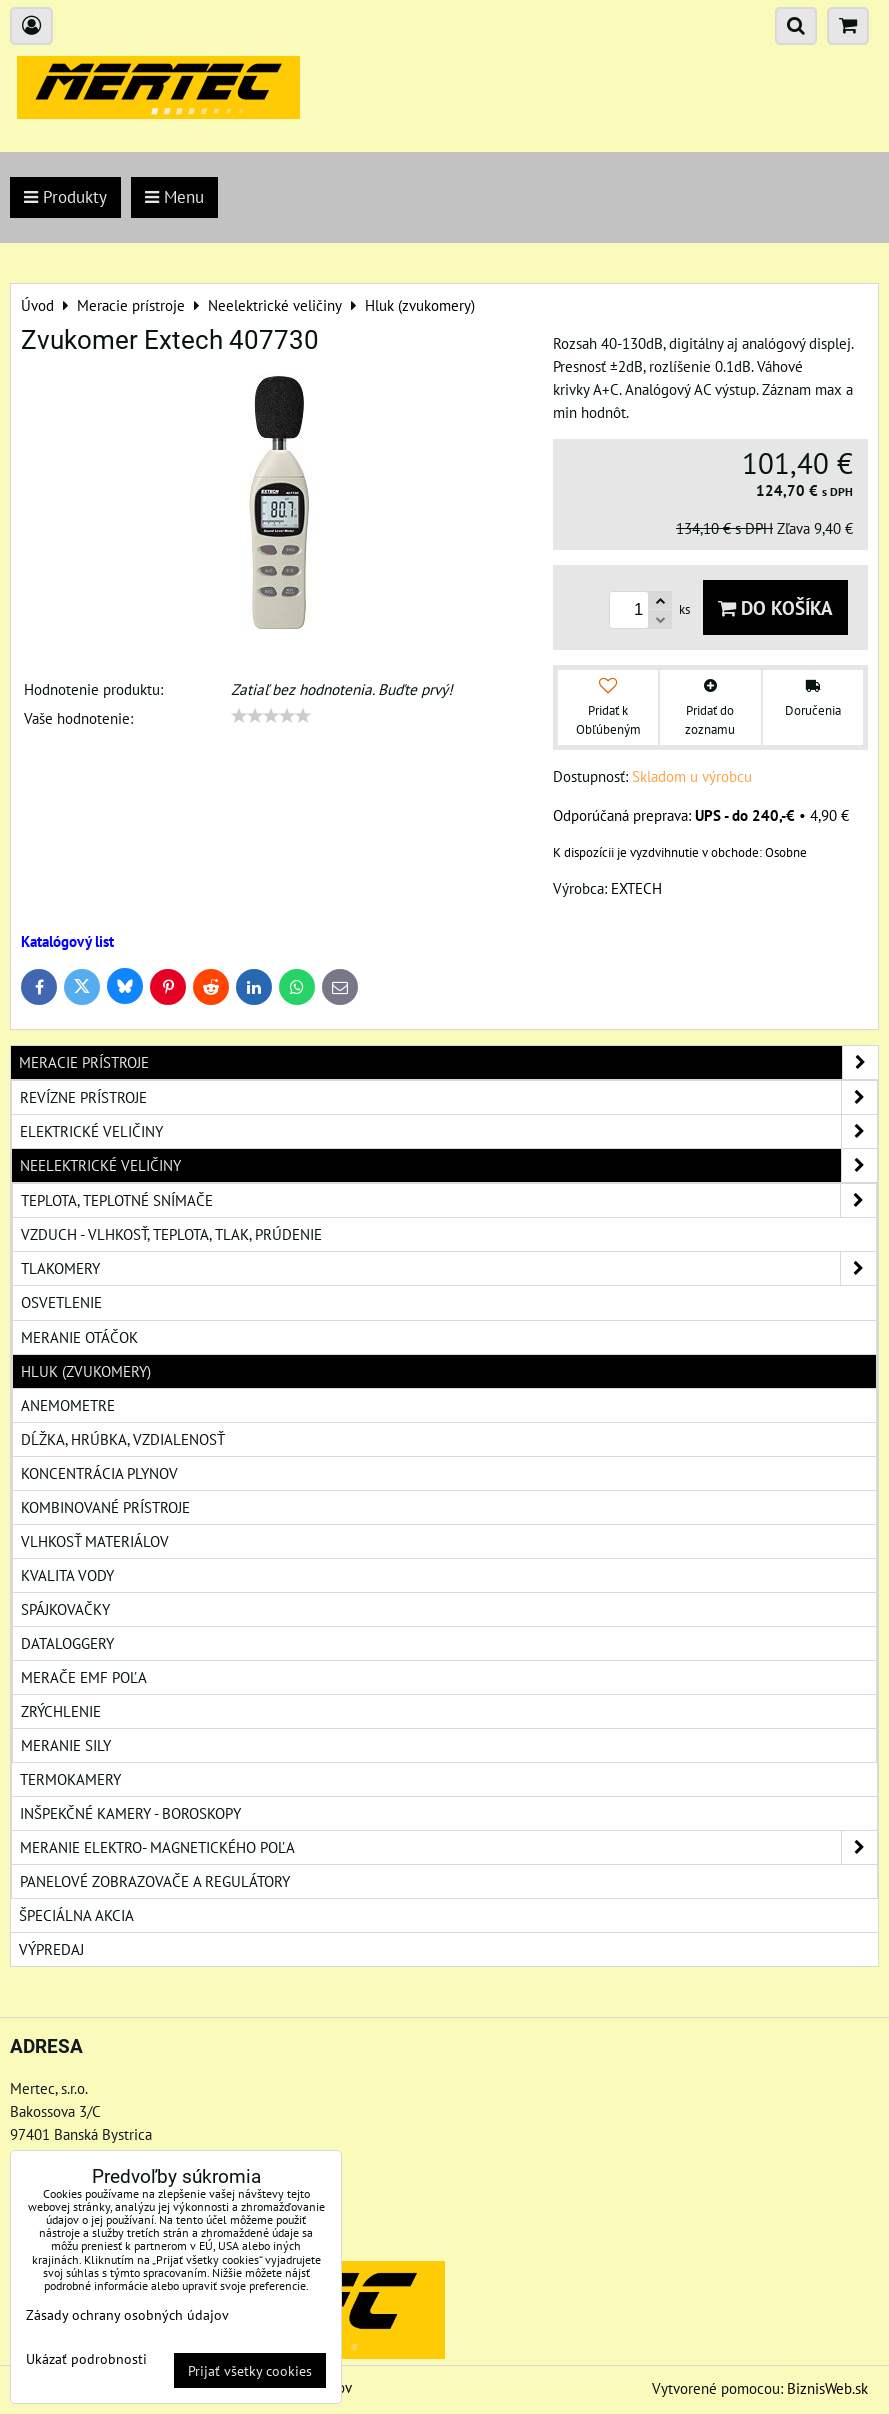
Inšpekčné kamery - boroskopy (130, 1813)
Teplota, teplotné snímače (448, 1200)
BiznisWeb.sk (827, 2388)
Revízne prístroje (448, 1097)
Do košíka (775, 607)
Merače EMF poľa (84, 1677)
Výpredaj (51, 1949)
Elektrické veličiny (448, 1131)
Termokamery (70, 1779)
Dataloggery (67, 1643)
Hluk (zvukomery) (86, 1371)
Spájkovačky (65, 1609)
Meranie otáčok (79, 1337)
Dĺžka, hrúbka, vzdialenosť (123, 1439)
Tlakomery (448, 1268)
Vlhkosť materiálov (95, 1541)
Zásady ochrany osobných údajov (127, 2314)
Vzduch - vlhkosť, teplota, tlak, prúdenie (171, 1234)
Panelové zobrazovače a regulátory (155, 1881)
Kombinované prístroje (105, 1507)
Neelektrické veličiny (448, 1165)
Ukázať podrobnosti (86, 2359)
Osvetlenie (61, 1302)
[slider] (271, 716)
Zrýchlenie (61, 1711)
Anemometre (68, 1405)
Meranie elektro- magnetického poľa (448, 1847)
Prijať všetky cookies (250, 2370)
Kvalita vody (67, 1575)
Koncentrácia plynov (99, 1473)
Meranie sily (66, 1745)
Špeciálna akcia (76, 1915)
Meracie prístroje (448, 1062)
